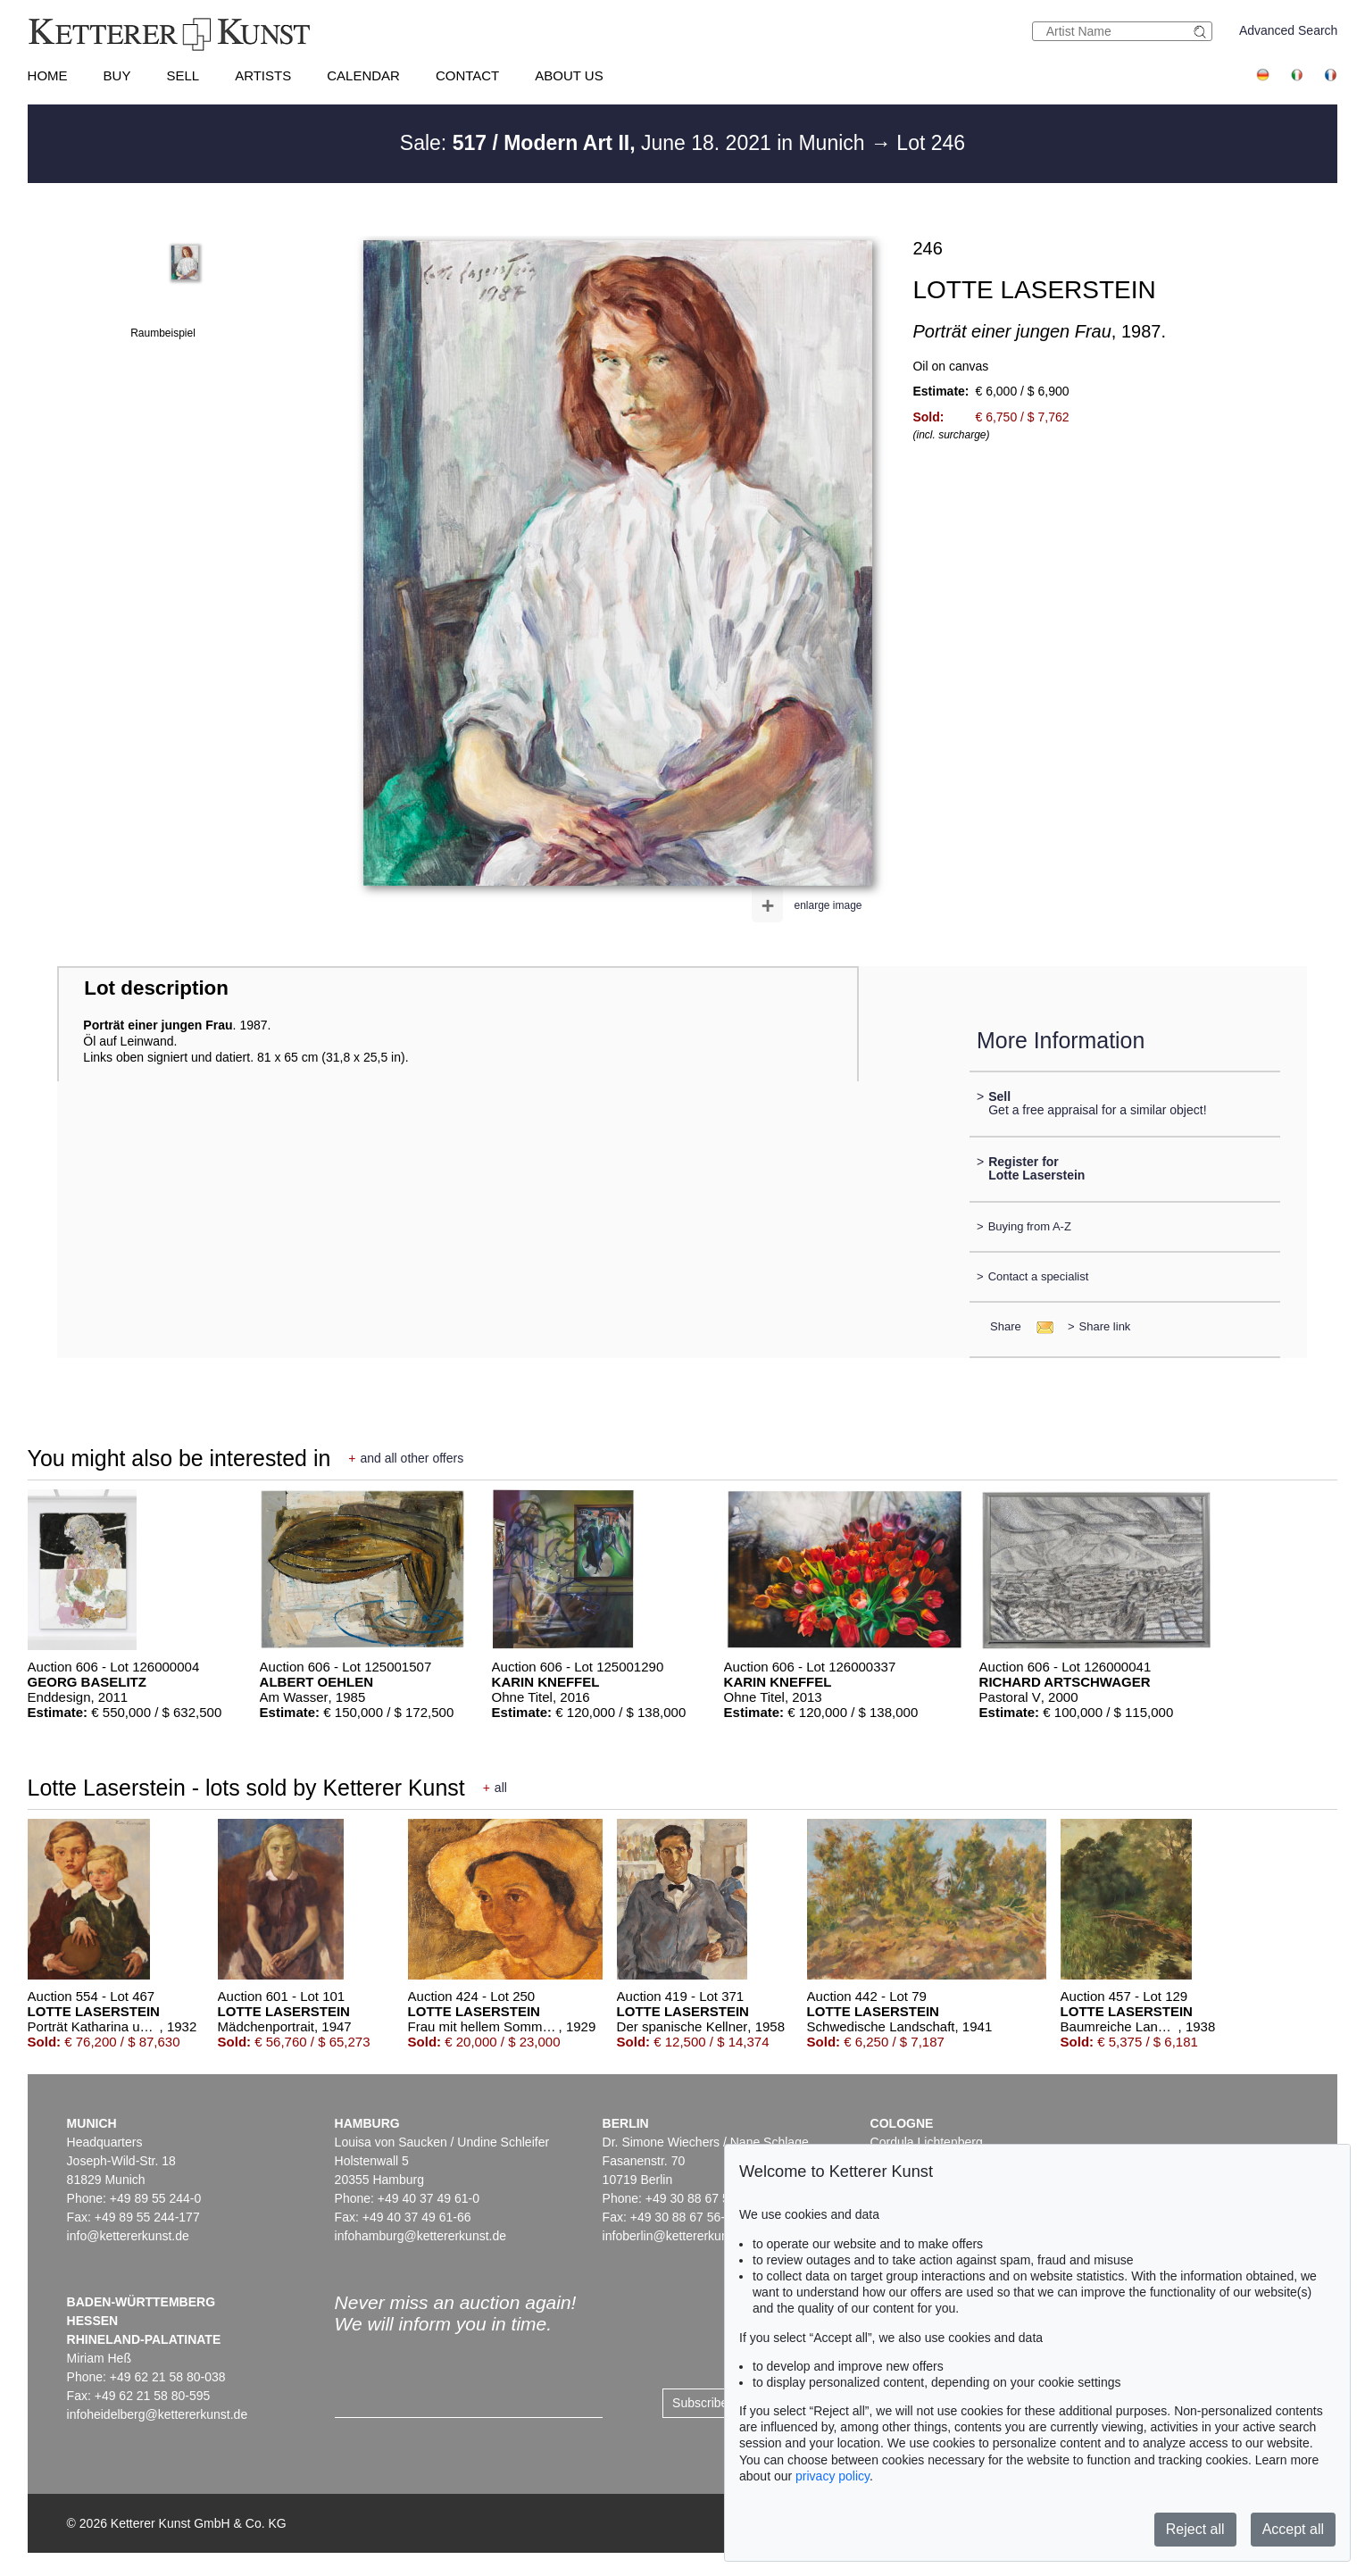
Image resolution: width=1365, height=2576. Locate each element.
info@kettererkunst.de (128, 2236)
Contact (467, 75)
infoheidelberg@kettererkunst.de (157, 2414)
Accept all (1293, 2529)
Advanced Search (1288, 30)
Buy (117, 75)
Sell (182, 75)
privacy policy (832, 2476)
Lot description (156, 988)
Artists (263, 75)
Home (48, 75)
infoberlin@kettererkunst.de (679, 2236)
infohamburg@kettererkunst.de (420, 2236)
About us (569, 75)
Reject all (1195, 2529)
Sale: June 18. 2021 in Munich (635, 142)
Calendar (363, 75)
